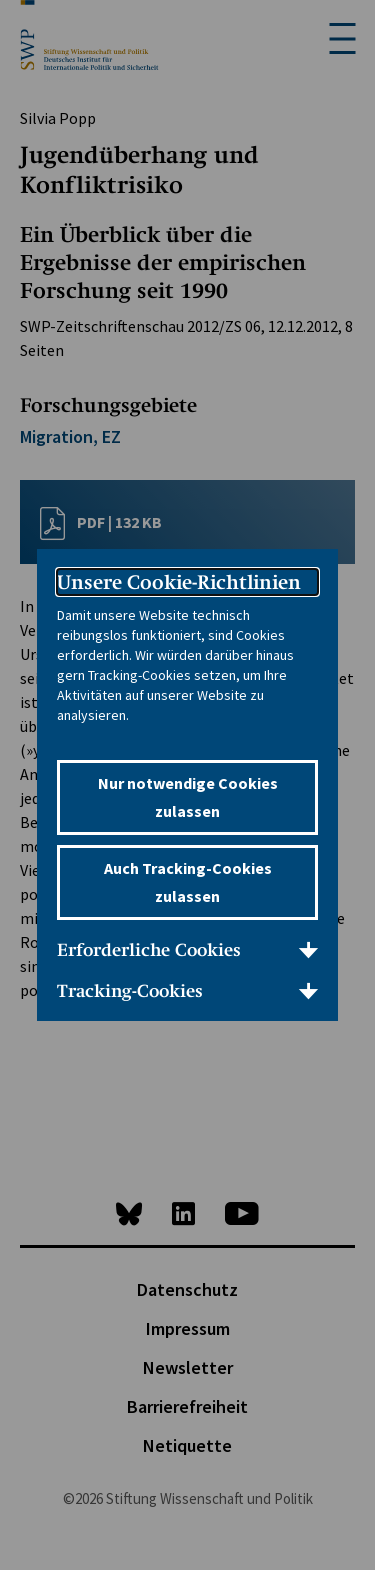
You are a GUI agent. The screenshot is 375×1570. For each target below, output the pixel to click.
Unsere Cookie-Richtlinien (179, 582)
